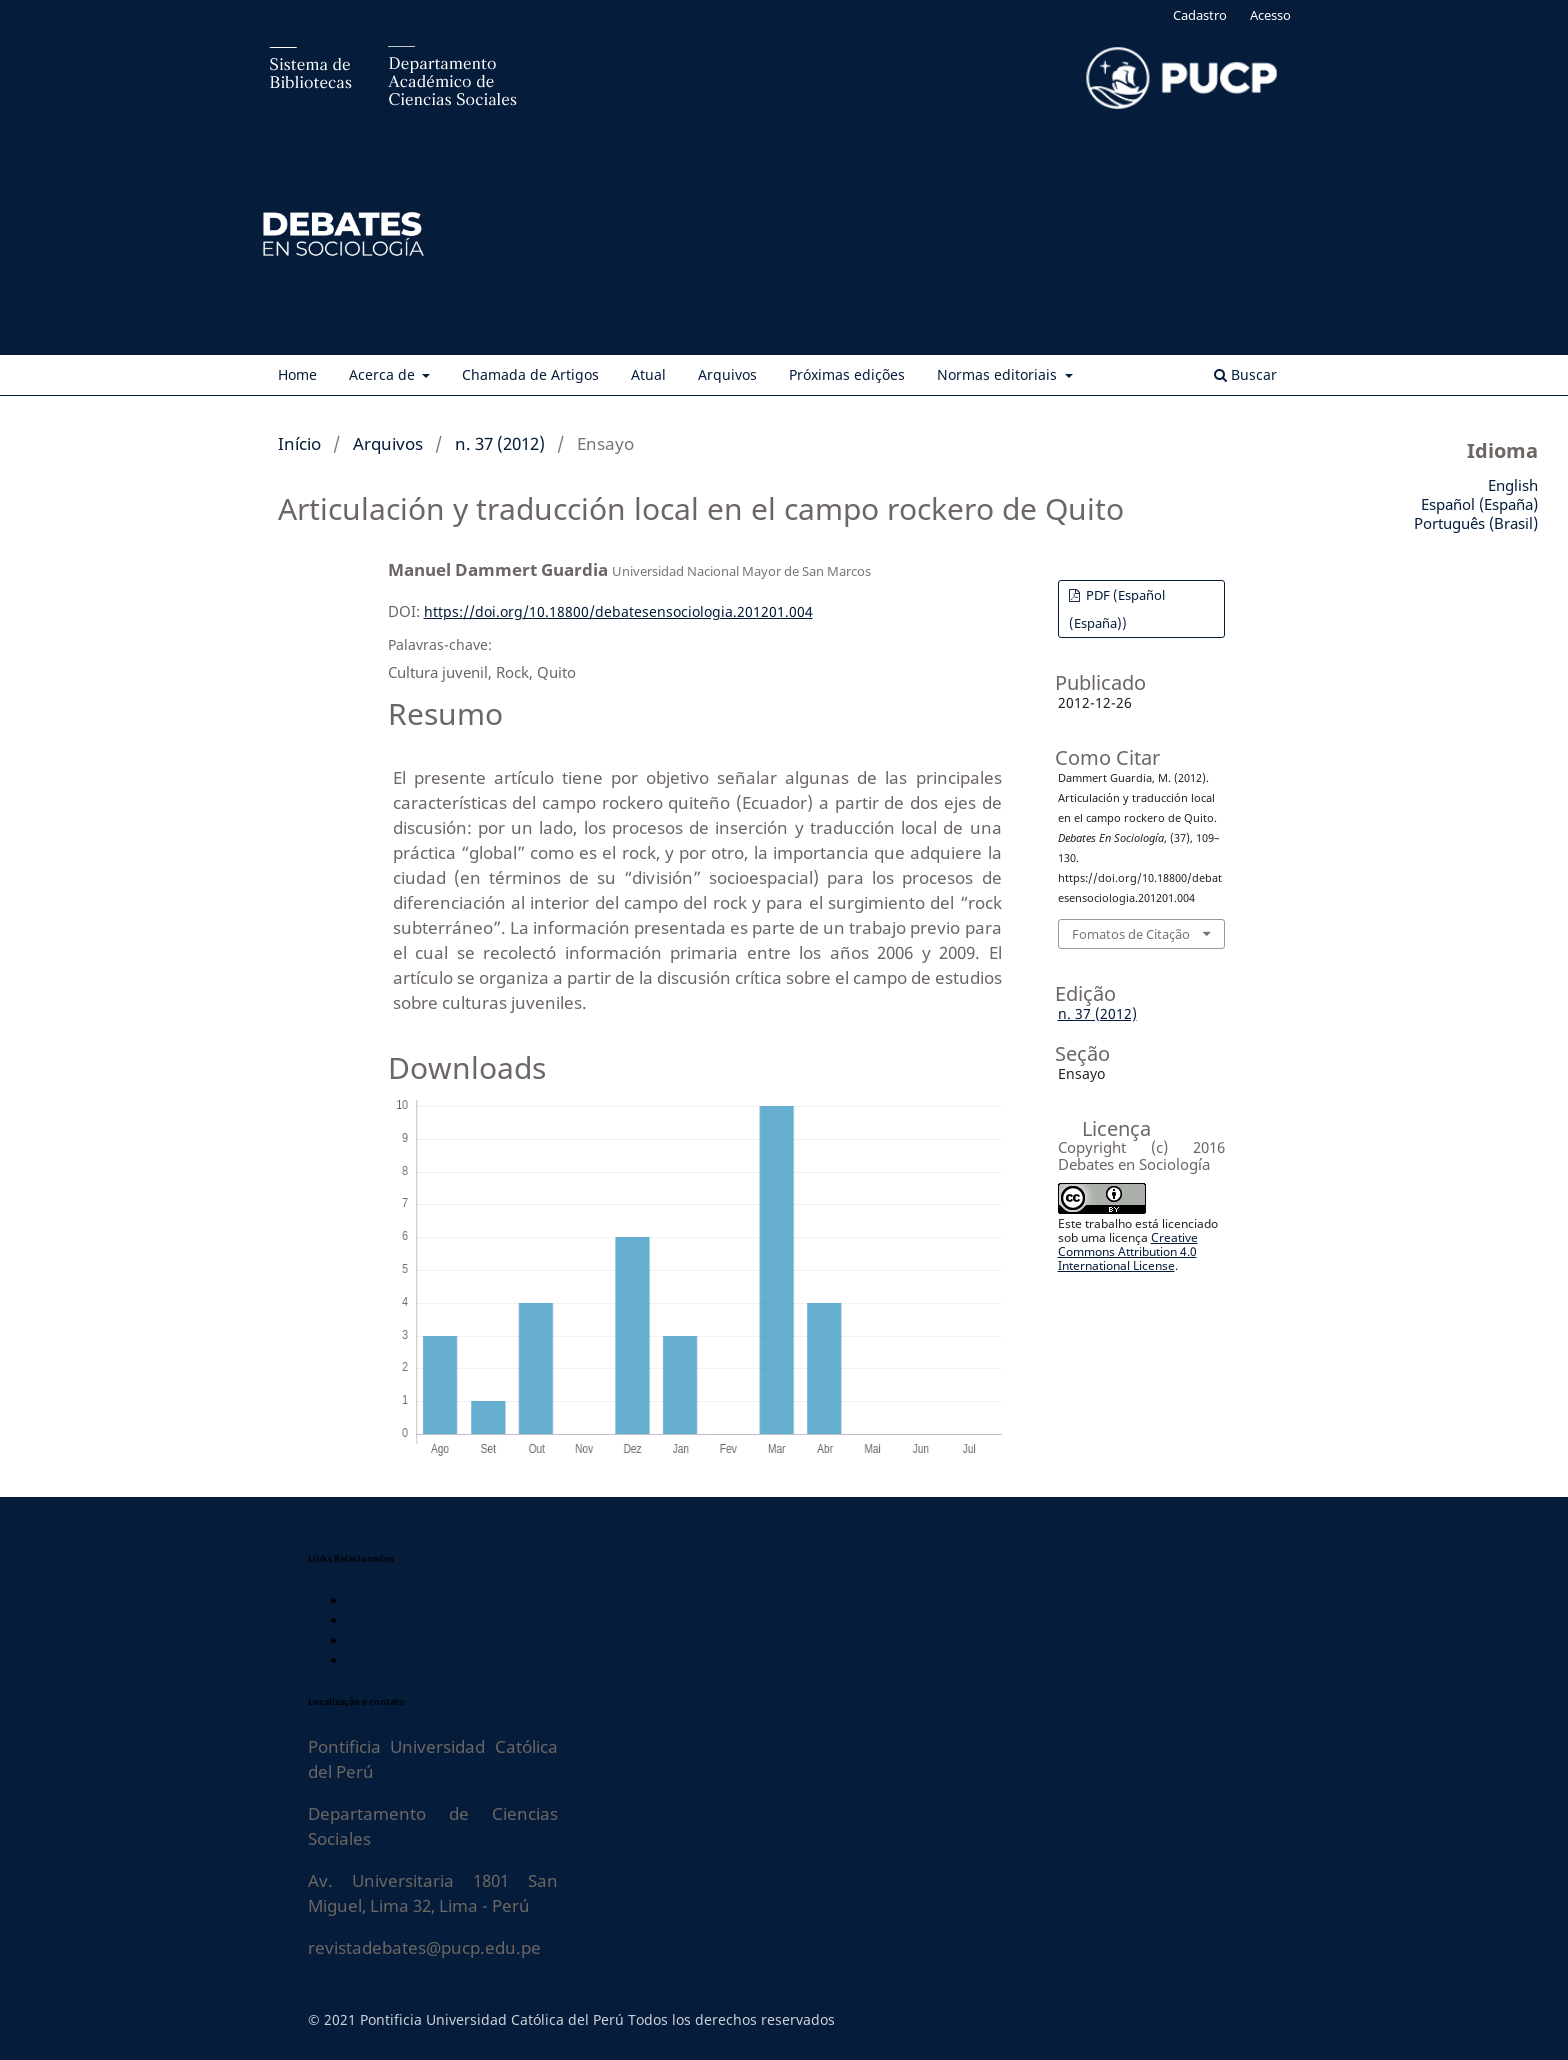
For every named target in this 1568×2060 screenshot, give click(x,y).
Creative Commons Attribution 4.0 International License (1128, 1251)
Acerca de (384, 374)
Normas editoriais (999, 374)
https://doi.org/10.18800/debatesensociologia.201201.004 (618, 611)
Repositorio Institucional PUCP (449, 1620)
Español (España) (1479, 504)
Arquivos (727, 374)
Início (299, 443)
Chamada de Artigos (530, 374)
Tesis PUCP (384, 1640)
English (1513, 485)
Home (297, 374)
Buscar (1245, 374)
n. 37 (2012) (500, 443)
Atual (648, 374)
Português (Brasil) (1476, 523)
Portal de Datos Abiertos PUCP (448, 1660)
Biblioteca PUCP (400, 1600)
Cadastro (1200, 15)
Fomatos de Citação (1131, 934)
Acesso (1270, 15)
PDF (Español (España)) (1117, 609)
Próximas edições (847, 374)
